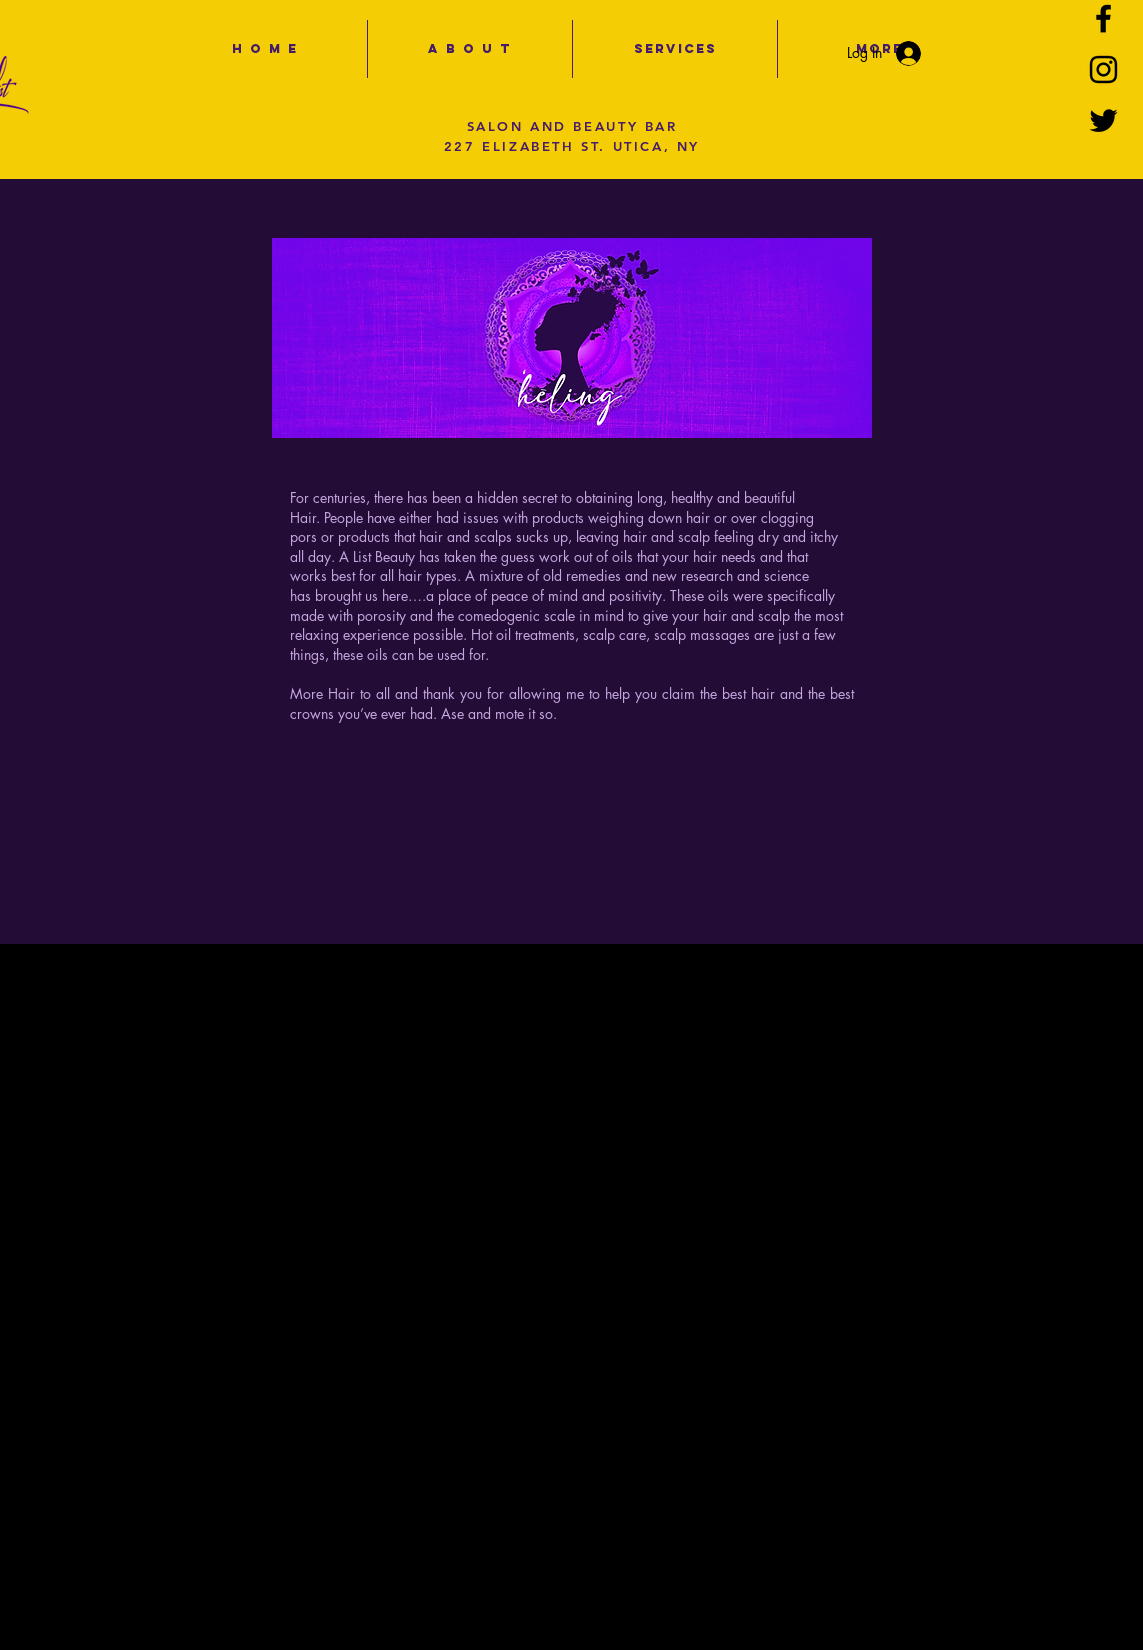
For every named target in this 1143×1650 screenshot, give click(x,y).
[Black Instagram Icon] (1103, 69)
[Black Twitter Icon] (1103, 120)
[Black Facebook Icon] (1103, 18)
